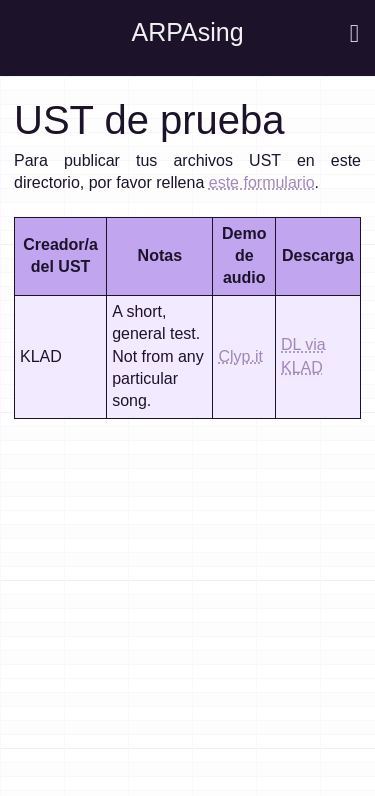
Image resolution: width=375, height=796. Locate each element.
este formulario (262, 182)
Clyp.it (240, 356)
